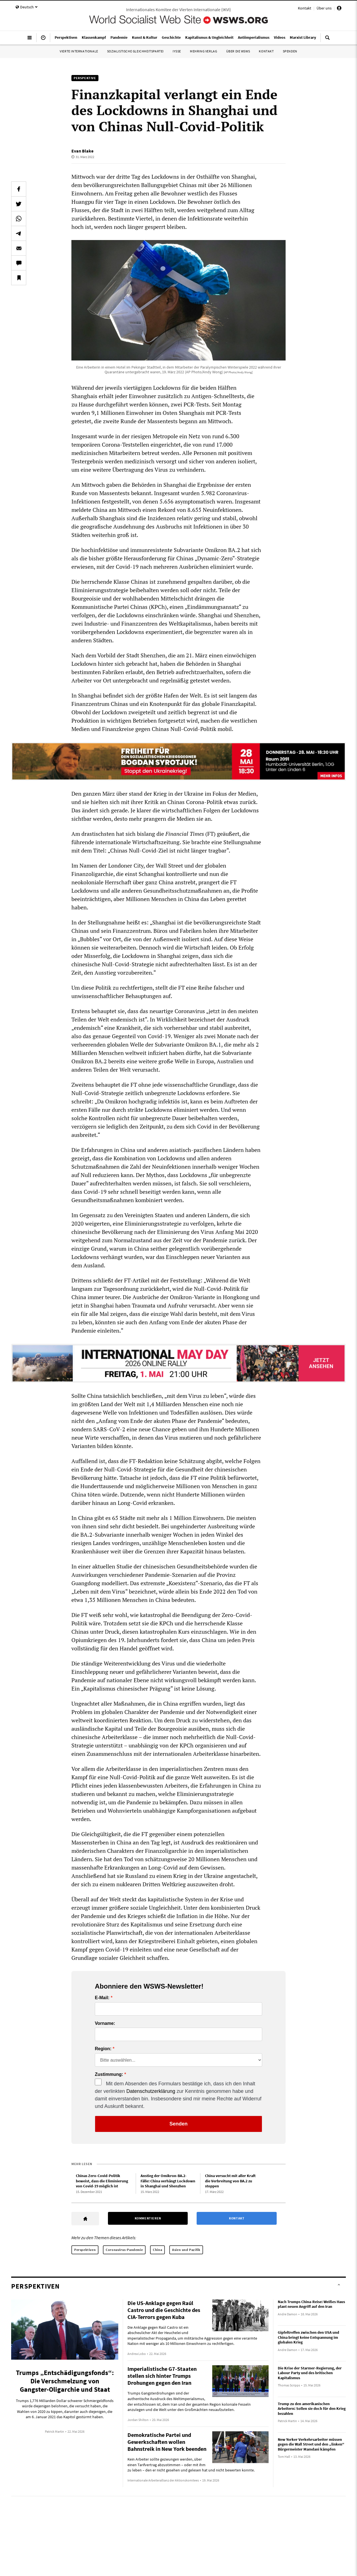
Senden (178, 2124)
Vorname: (105, 2023)
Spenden (290, 51)
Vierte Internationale (79, 51)
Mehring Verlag (203, 51)
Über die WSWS (238, 51)
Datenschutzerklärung (150, 2091)
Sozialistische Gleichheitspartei (135, 51)
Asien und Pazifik (186, 2250)
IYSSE (177, 51)
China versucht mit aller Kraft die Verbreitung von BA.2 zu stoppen (230, 2180)
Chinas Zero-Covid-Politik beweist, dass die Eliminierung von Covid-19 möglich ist (102, 2180)
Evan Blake (82, 151)
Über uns (324, 8)
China (157, 2250)
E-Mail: (102, 1998)
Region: (103, 2049)
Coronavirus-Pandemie (124, 2250)
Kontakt (304, 8)
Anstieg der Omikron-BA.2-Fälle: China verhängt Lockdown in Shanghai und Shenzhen (168, 2180)
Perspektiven (85, 2250)
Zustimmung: (109, 2074)
